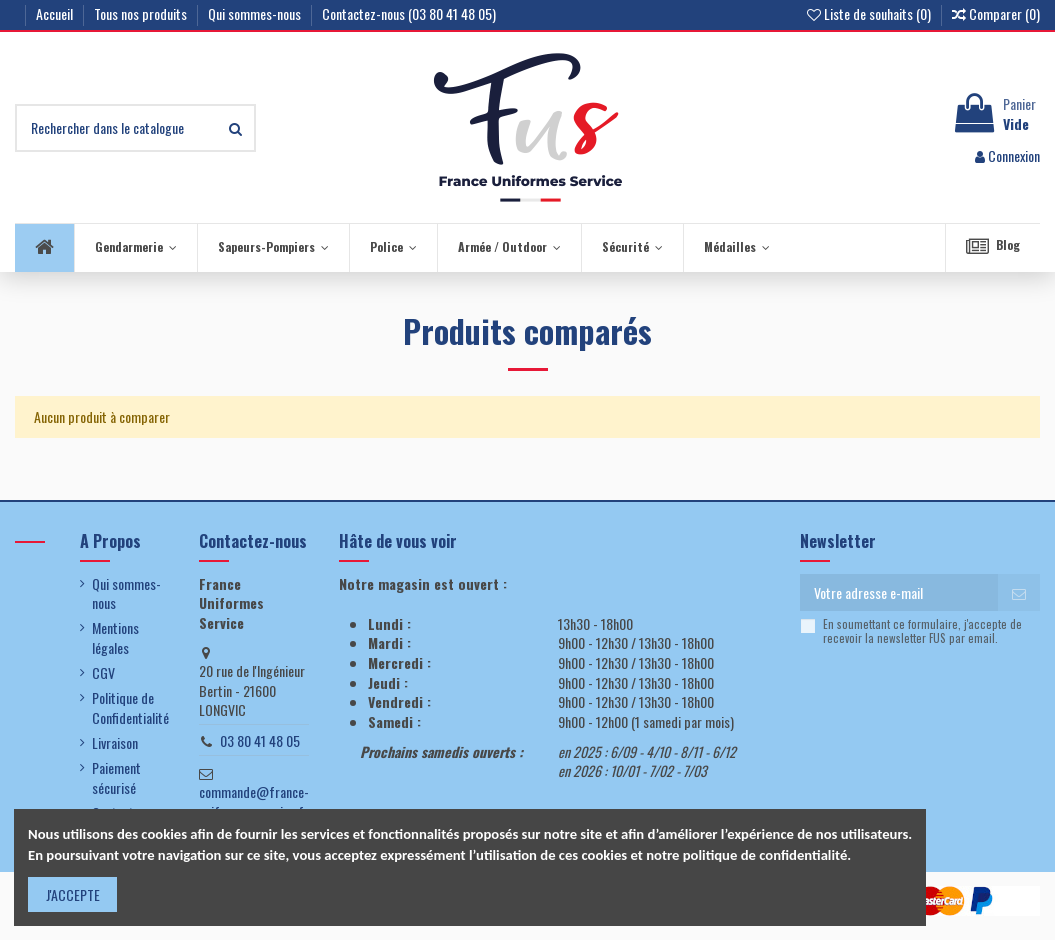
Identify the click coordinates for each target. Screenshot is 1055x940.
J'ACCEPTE (73, 894)
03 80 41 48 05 (260, 740)
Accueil (56, 13)
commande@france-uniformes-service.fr (254, 801)
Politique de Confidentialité (130, 707)
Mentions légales (115, 637)
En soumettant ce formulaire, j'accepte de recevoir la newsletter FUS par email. (922, 631)
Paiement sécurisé (116, 777)
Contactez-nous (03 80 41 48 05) (409, 13)
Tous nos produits (142, 13)
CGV (103, 673)
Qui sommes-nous (256, 13)
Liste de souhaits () (870, 13)
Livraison (115, 743)
